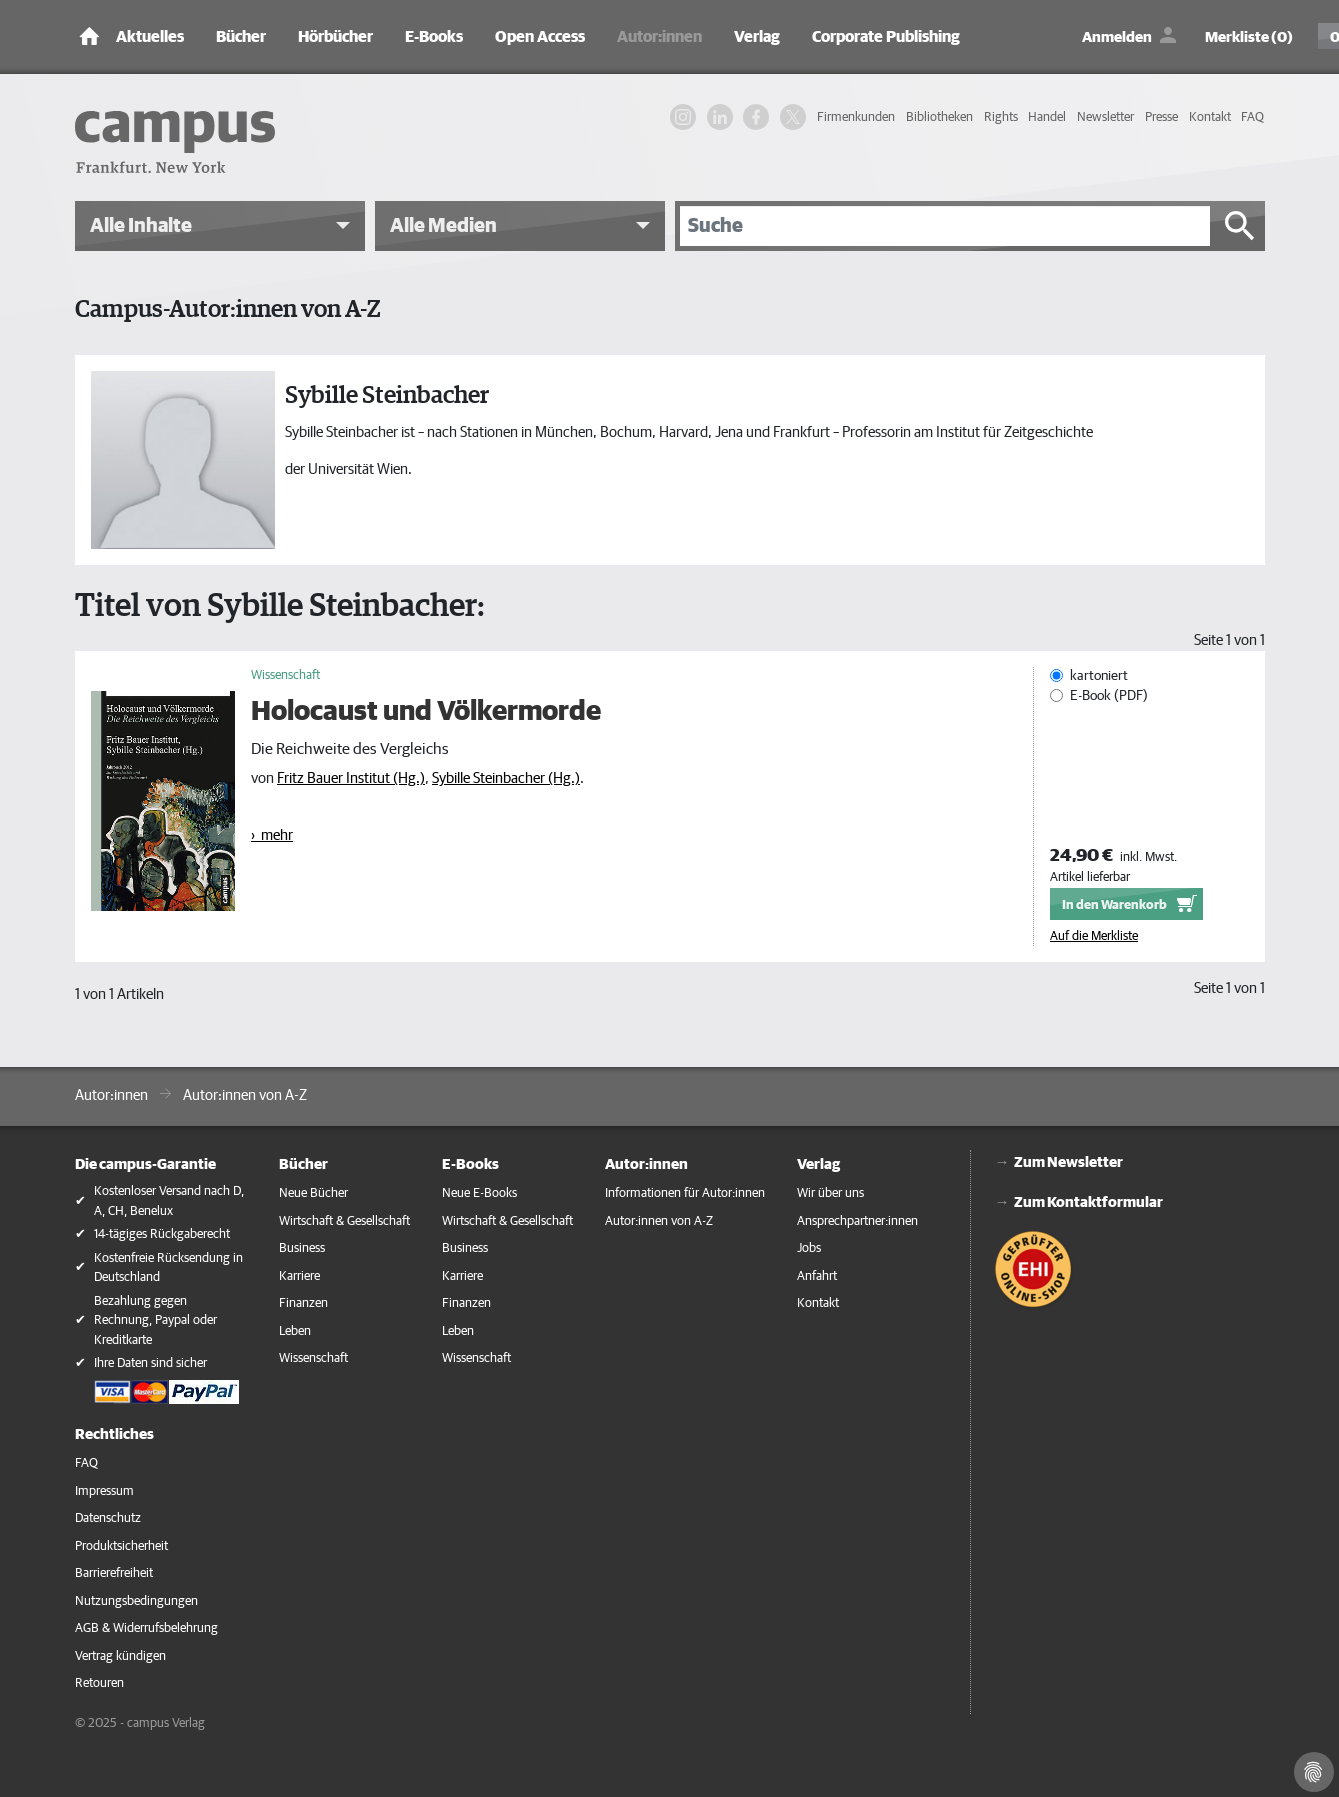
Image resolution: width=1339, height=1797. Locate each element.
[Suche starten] (1240, 226)
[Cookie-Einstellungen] (1314, 1772)
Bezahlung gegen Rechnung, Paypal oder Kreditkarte (155, 1321)
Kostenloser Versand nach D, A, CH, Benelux (169, 1201)
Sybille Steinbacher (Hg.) (506, 778)
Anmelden (1117, 37)
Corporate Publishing (886, 37)
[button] (220, 226)
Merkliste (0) (1249, 37)
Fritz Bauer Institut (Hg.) (351, 778)
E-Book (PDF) (1109, 696)
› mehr (272, 835)
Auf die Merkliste (1094, 935)
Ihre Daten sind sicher (150, 1363)
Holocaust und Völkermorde (426, 712)
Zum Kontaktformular (1088, 1202)
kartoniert (1099, 676)
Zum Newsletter (1068, 1162)
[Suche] (945, 226)
